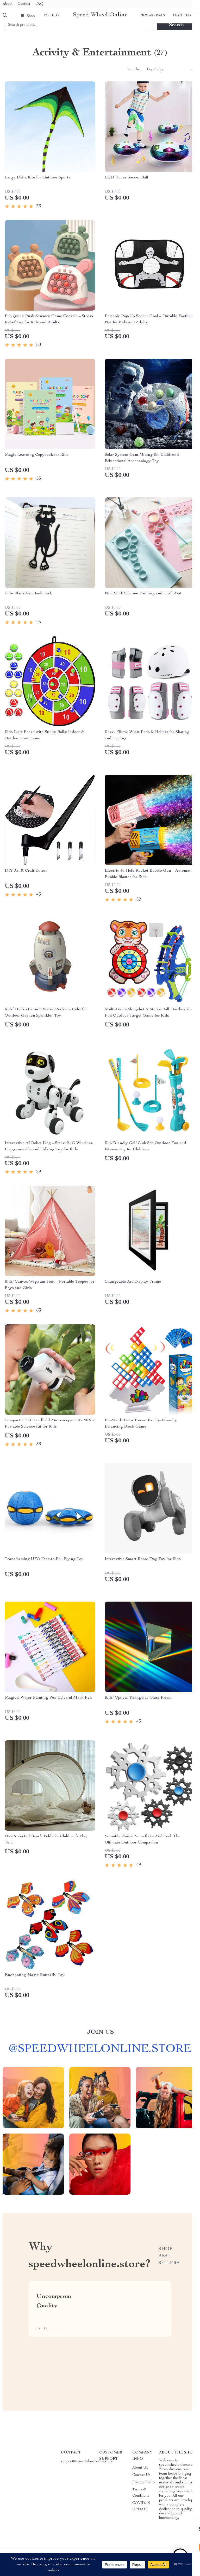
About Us (140, 2475)
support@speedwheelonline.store (87, 2469)
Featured (182, 15)
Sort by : (135, 77)
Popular (52, 15)
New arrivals (152, 15)
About (7, 4)
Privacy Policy (143, 2490)
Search (176, 32)
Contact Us (141, 2482)
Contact (24, 4)
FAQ (39, 4)
